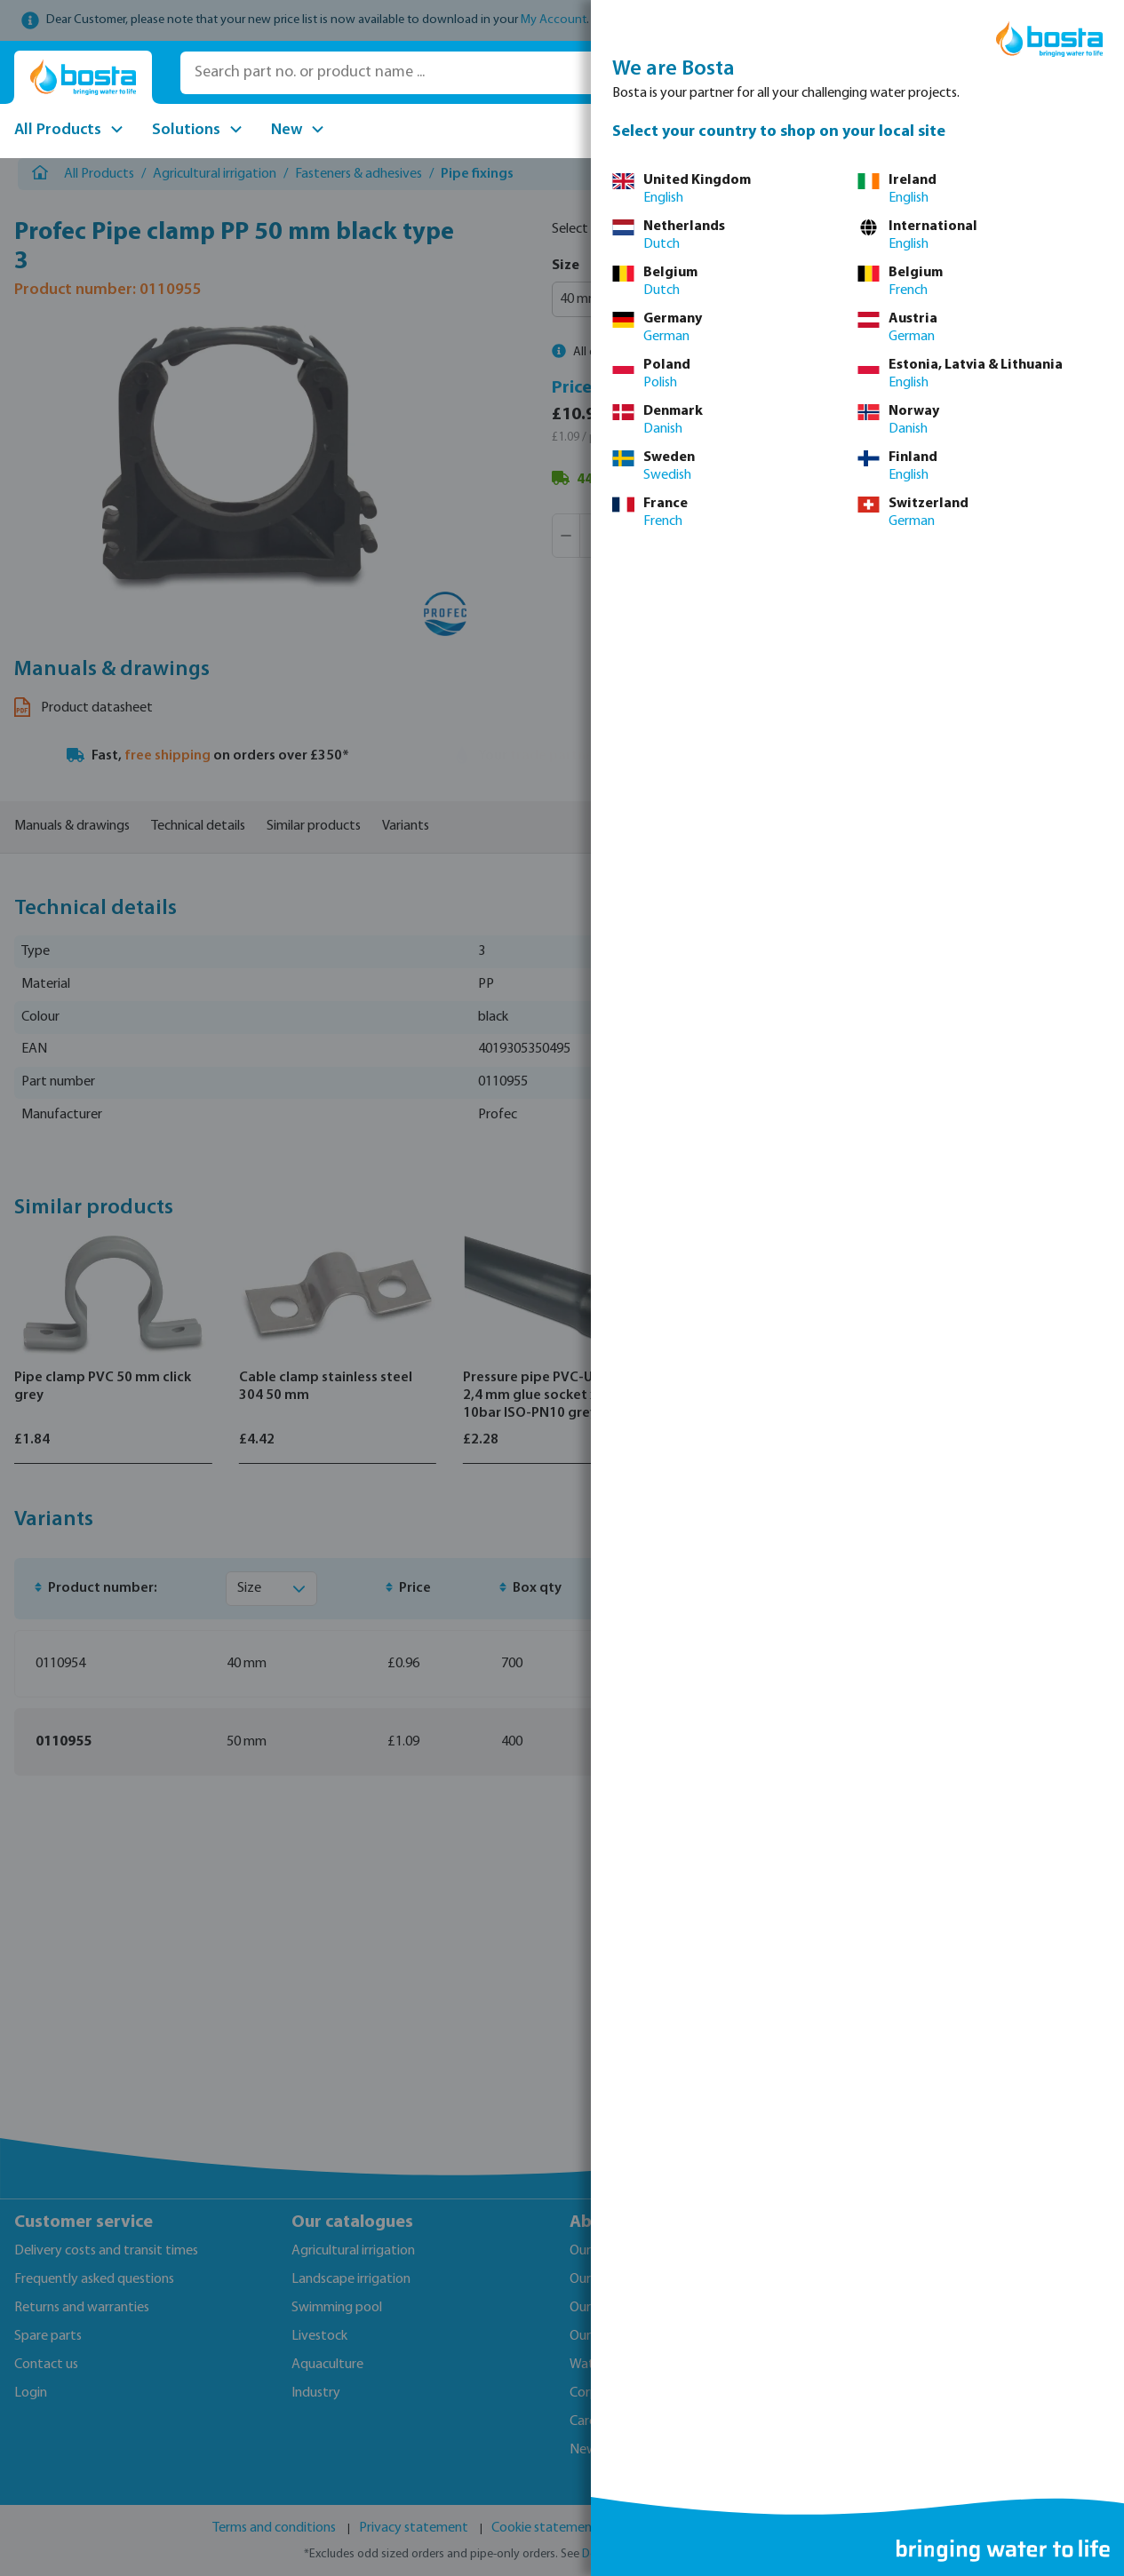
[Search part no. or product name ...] (433, 73)
